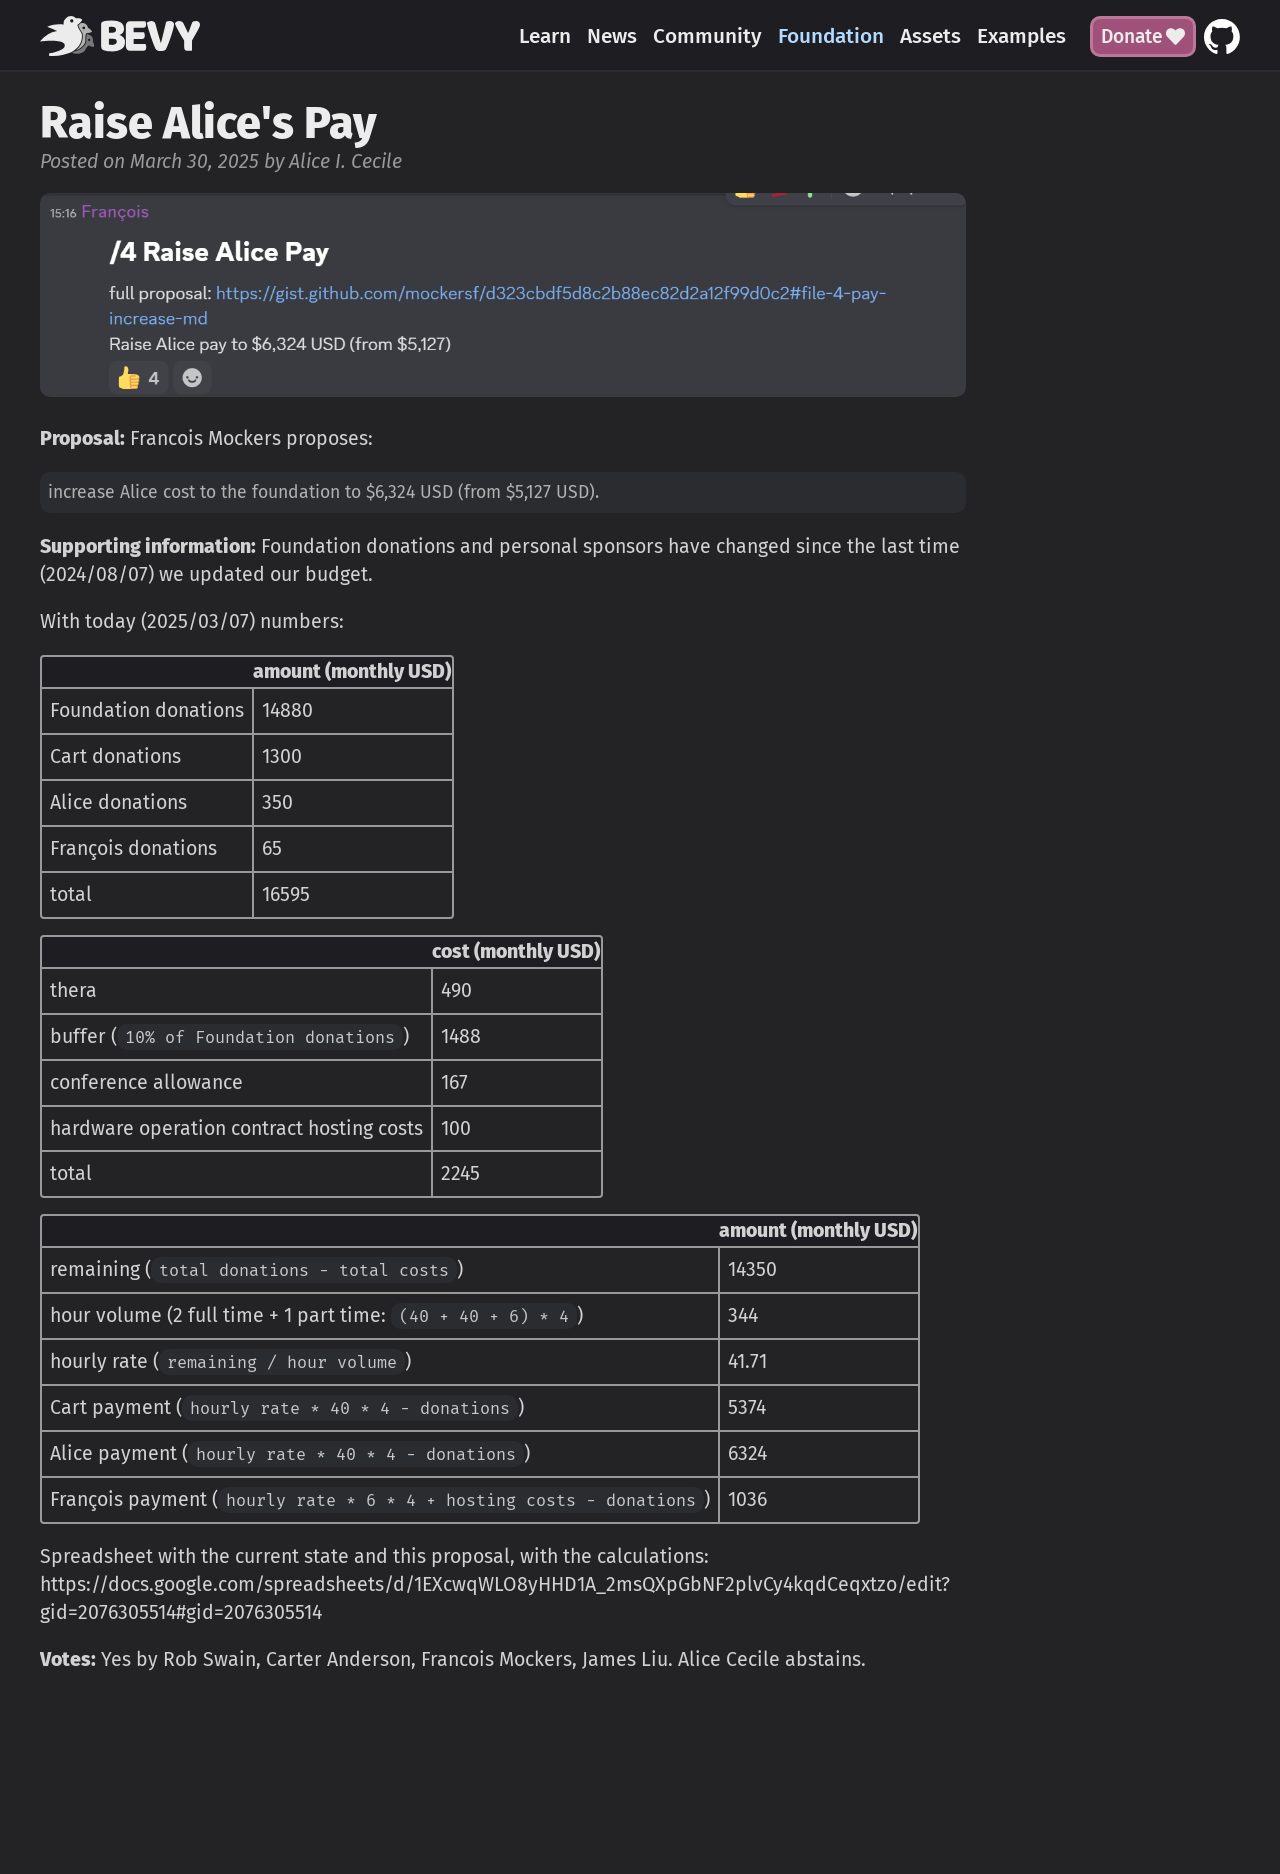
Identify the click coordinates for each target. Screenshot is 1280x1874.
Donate (1143, 36)
